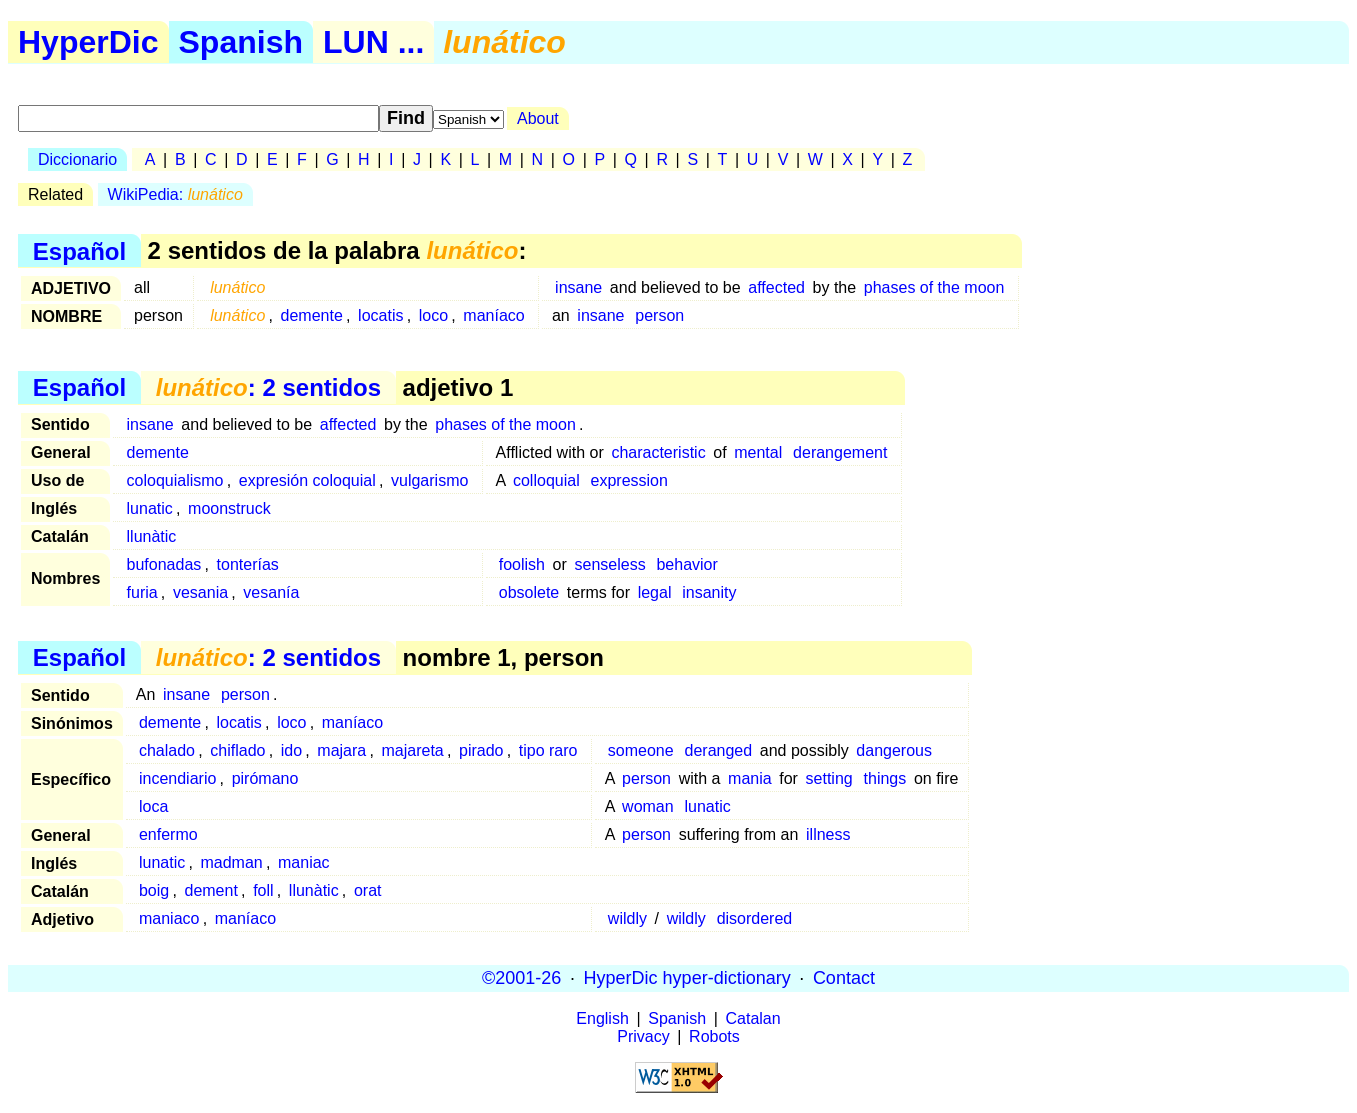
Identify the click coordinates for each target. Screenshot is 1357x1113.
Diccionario (77, 159)
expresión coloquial (307, 480)
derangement (840, 452)
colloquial (546, 480)
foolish (522, 564)
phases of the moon (934, 287)
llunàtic (152, 536)
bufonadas (164, 564)
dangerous (894, 750)
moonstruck (229, 508)
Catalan (753, 1018)
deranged (719, 750)
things (885, 778)
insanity (709, 592)
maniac (304, 862)
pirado (481, 750)
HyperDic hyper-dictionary (687, 978)
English (602, 1018)
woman (648, 806)
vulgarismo (429, 480)
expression (629, 480)
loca (153, 806)
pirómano (265, 778)
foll (263, 890)
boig (154, 890)
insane (578, 287)
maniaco (169, 918)
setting (829, 778)
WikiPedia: (175, 194)
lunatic (150, 508)
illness (828, 834)
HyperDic (88, 42)
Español (79, 250)
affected (776, 287)
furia (142, 592)
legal (655, 592)
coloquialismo (175, 480)
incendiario (177, 778)
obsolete (529, 592)
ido (291, 750)
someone (641, 750)
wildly (627, 918)
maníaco (493, 315)
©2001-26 (521, 978)
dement (210, 890)
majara (341, 750)
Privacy (643, 1036)
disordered (755, 918)
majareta (413, 750)
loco (433, 315)
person (659, 315)
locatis (380, 315)
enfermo (168, 834)
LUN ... (373, 42)
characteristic (658, 452)
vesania (200, 592)
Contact (844, 978)
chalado (167, 750)
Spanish (241, 42)
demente (312, 315)
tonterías (248, 564)
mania (750, 778)
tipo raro (548, 750)
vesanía (271, 592)
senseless (609, 564)
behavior (686, 564)
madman (231, 862)
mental (758, 452)
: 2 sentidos (268, 387)
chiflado (237, 750)
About (538, 118)
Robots (714, 1036)
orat (368, 890)
